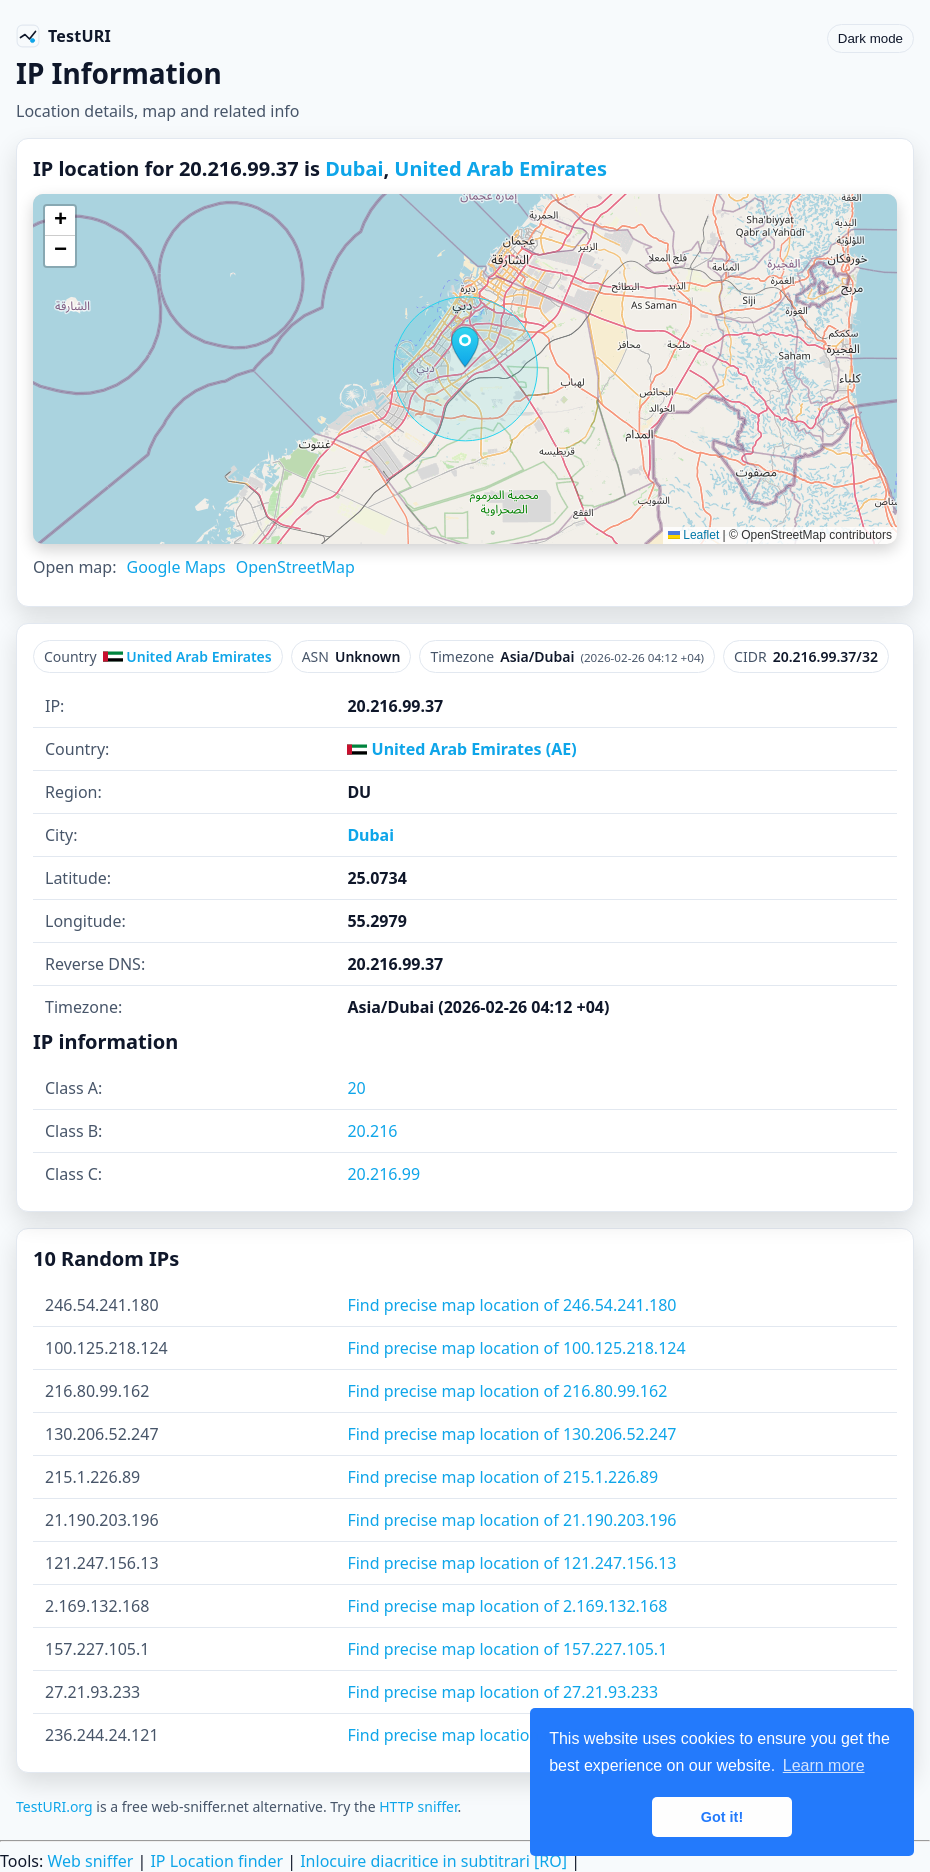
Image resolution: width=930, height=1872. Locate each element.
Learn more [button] (824, 1765)
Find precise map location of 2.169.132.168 (507, 1606)
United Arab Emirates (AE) (461, 749)
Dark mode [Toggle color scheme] (870, 38)
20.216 (372, 1131)
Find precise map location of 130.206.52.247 (511, 1434)
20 (356, 1088)
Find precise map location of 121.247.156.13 (511, 1563)
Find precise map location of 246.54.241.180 (511, 1305)
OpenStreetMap (295, 567)
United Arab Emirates (500, 168)
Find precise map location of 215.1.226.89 (502, 1477)
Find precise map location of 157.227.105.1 (507, 1649)
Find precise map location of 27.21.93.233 (502, 1692)
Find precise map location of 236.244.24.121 (511, 1735)
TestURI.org (54, 1806)
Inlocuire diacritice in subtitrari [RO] (433, 1861)
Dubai (354, 168)
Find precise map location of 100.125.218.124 (516, 1348)
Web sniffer (90, 1861)
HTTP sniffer (418, 1806)
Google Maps (175, 567)
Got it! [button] (722, 1817)
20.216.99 (383, 1174)
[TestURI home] (63, 36)
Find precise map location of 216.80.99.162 (507, 1391)
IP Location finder (216, 1861)
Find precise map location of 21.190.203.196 (511, 1520)
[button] (465, 347)
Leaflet (693, 535)
